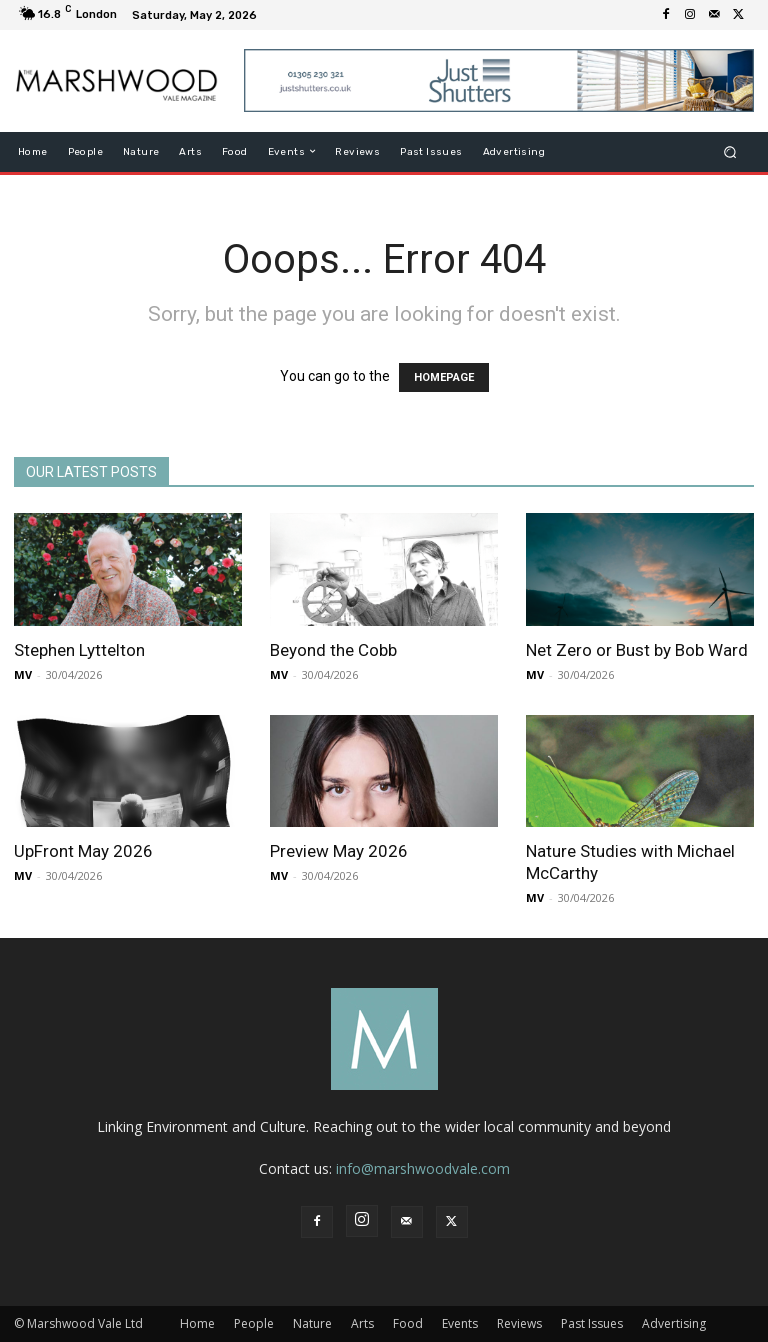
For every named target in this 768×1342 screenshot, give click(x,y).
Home (197, 1323)
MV (23, 674)
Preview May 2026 (339, 851)
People (254, 1323)
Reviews (519, 1323)
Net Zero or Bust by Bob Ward (637, 650)
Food (408, 1323)
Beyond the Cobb (333, 650)
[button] (730, 151)
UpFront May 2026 (83, 851)
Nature (312, 1323)
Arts (362, 1323)
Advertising (674, 1323)
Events (460, 1323)
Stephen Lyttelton (79, 650)
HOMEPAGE (444, 377)
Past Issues (592, 1323)
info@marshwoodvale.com (423, 1168)
